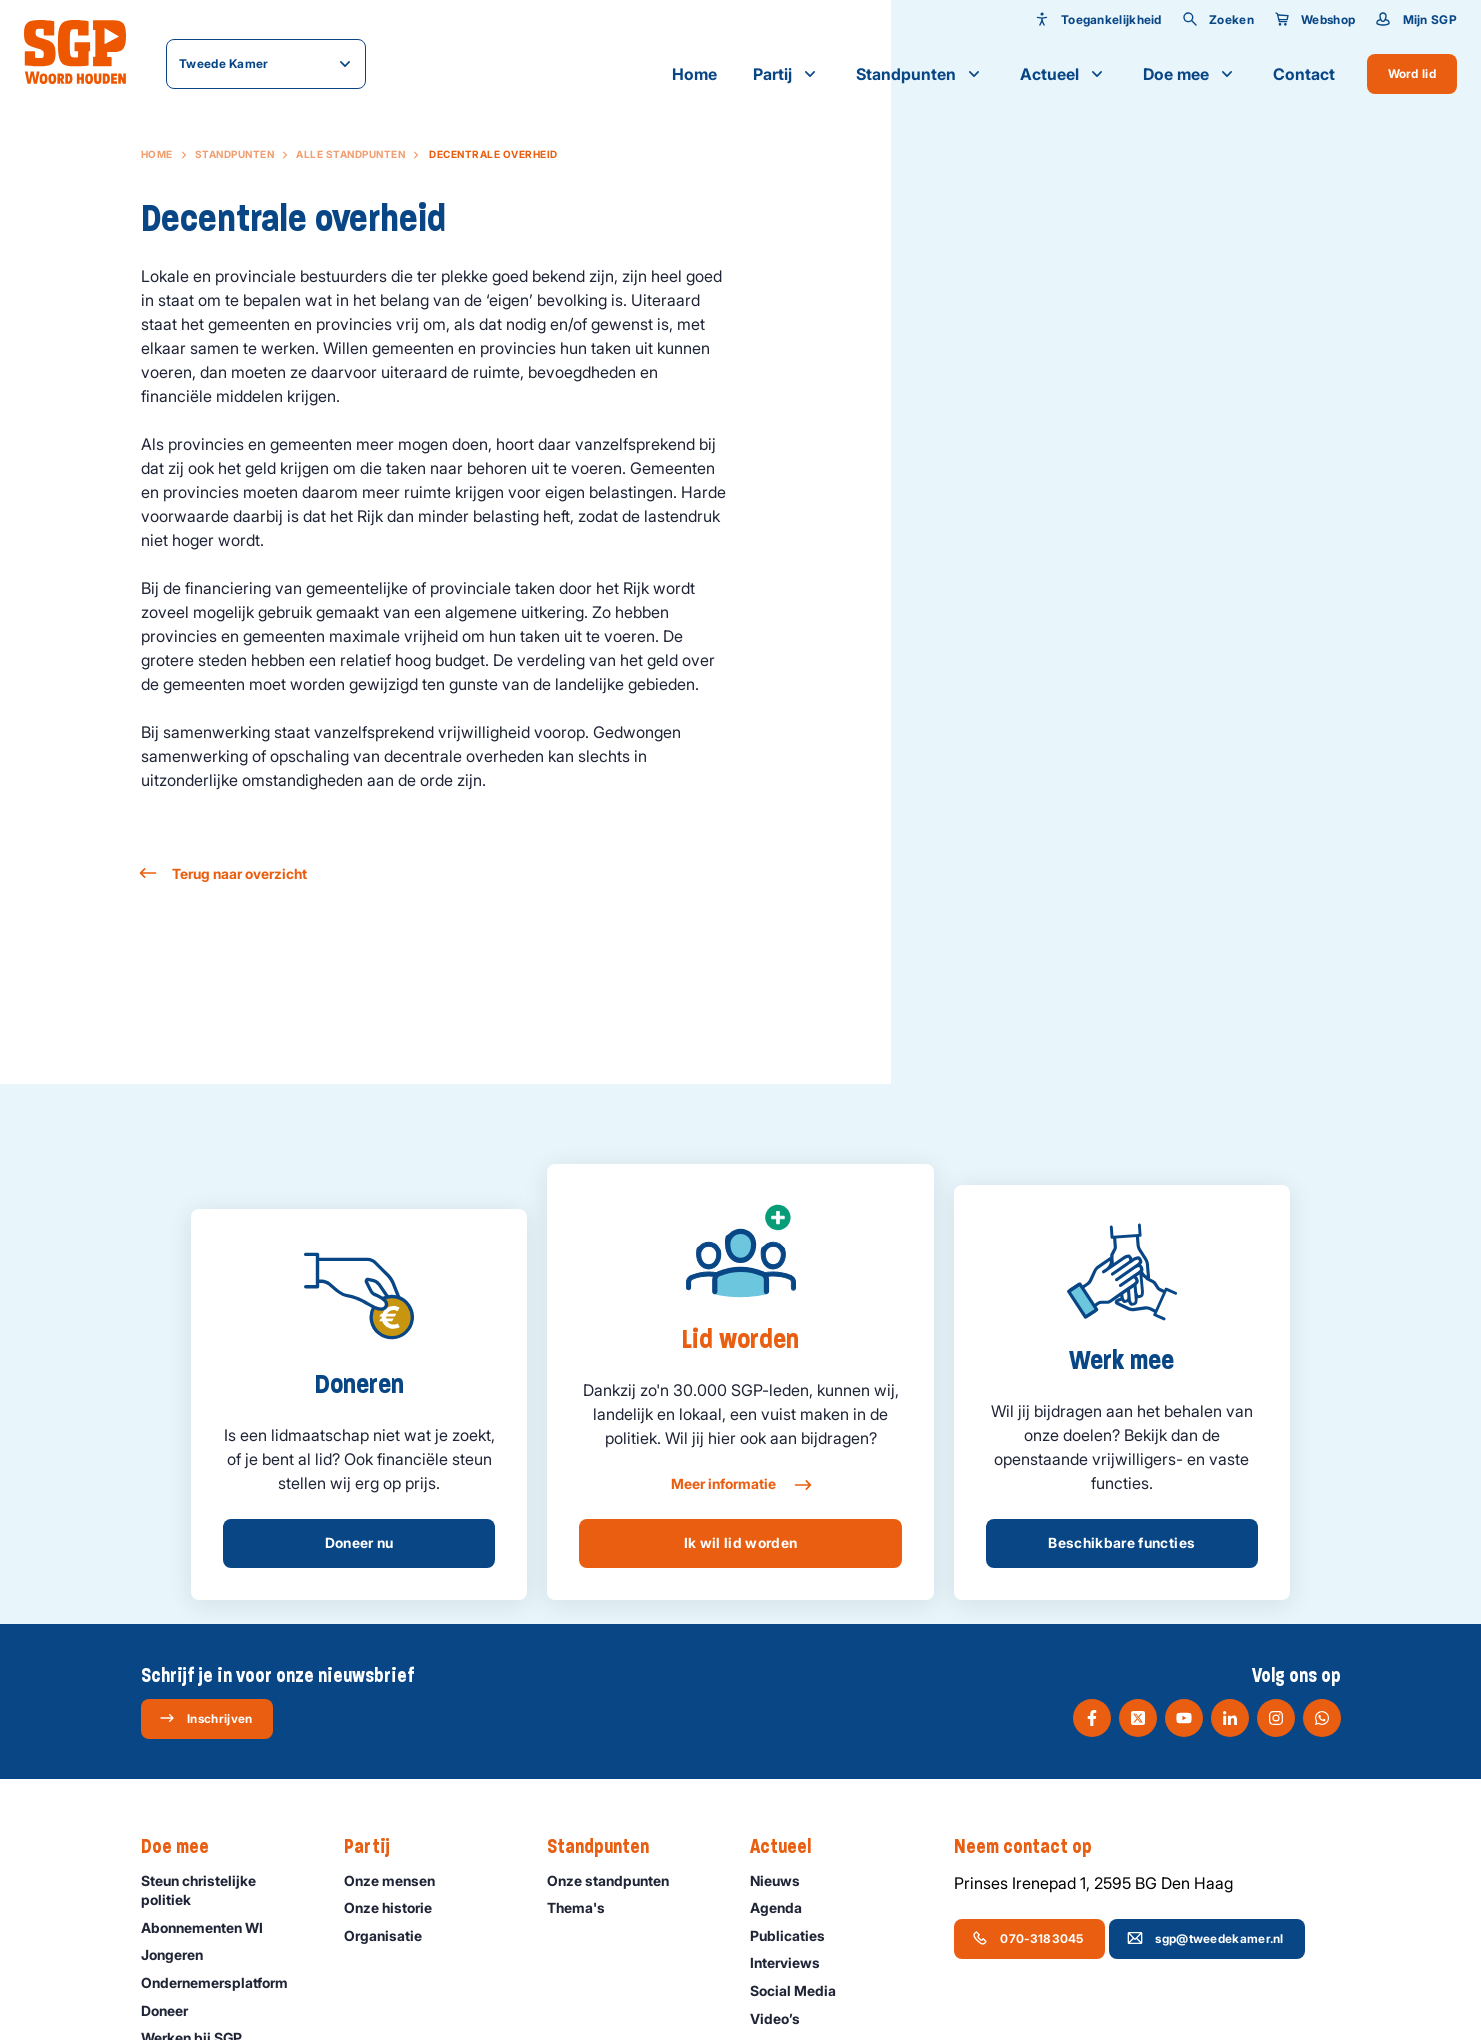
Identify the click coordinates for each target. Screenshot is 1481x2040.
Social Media (802, 1990)
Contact (1304, 74)
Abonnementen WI (211, 1927)
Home (694, 74)
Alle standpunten (350, 154)
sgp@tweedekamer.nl (1205, 1938)
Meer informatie (740, 1485)
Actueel (1063, 74)
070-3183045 (1027, 1938)
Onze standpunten (617, 1880)
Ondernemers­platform (223, 1982)
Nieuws (784, 1880)
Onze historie (397, 1907)
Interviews (794, 1962)
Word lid (1412, 73)
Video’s (784, 2018)
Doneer (173, 2010)
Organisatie (392, 1935)
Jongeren (181, 1954)
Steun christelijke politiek (226, 1890)
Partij (786, 74)
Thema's (585, 1907)
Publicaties (796, 1935)
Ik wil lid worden (741, 1542)
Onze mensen (398, 1880)
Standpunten (920, 74)
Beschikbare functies (1121, 1542)
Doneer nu (359, 1542)
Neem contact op (1033, 1847)
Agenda (785, 1907)
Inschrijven (205, 1718)
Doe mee (1190, 74)
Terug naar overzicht (224, 873)
